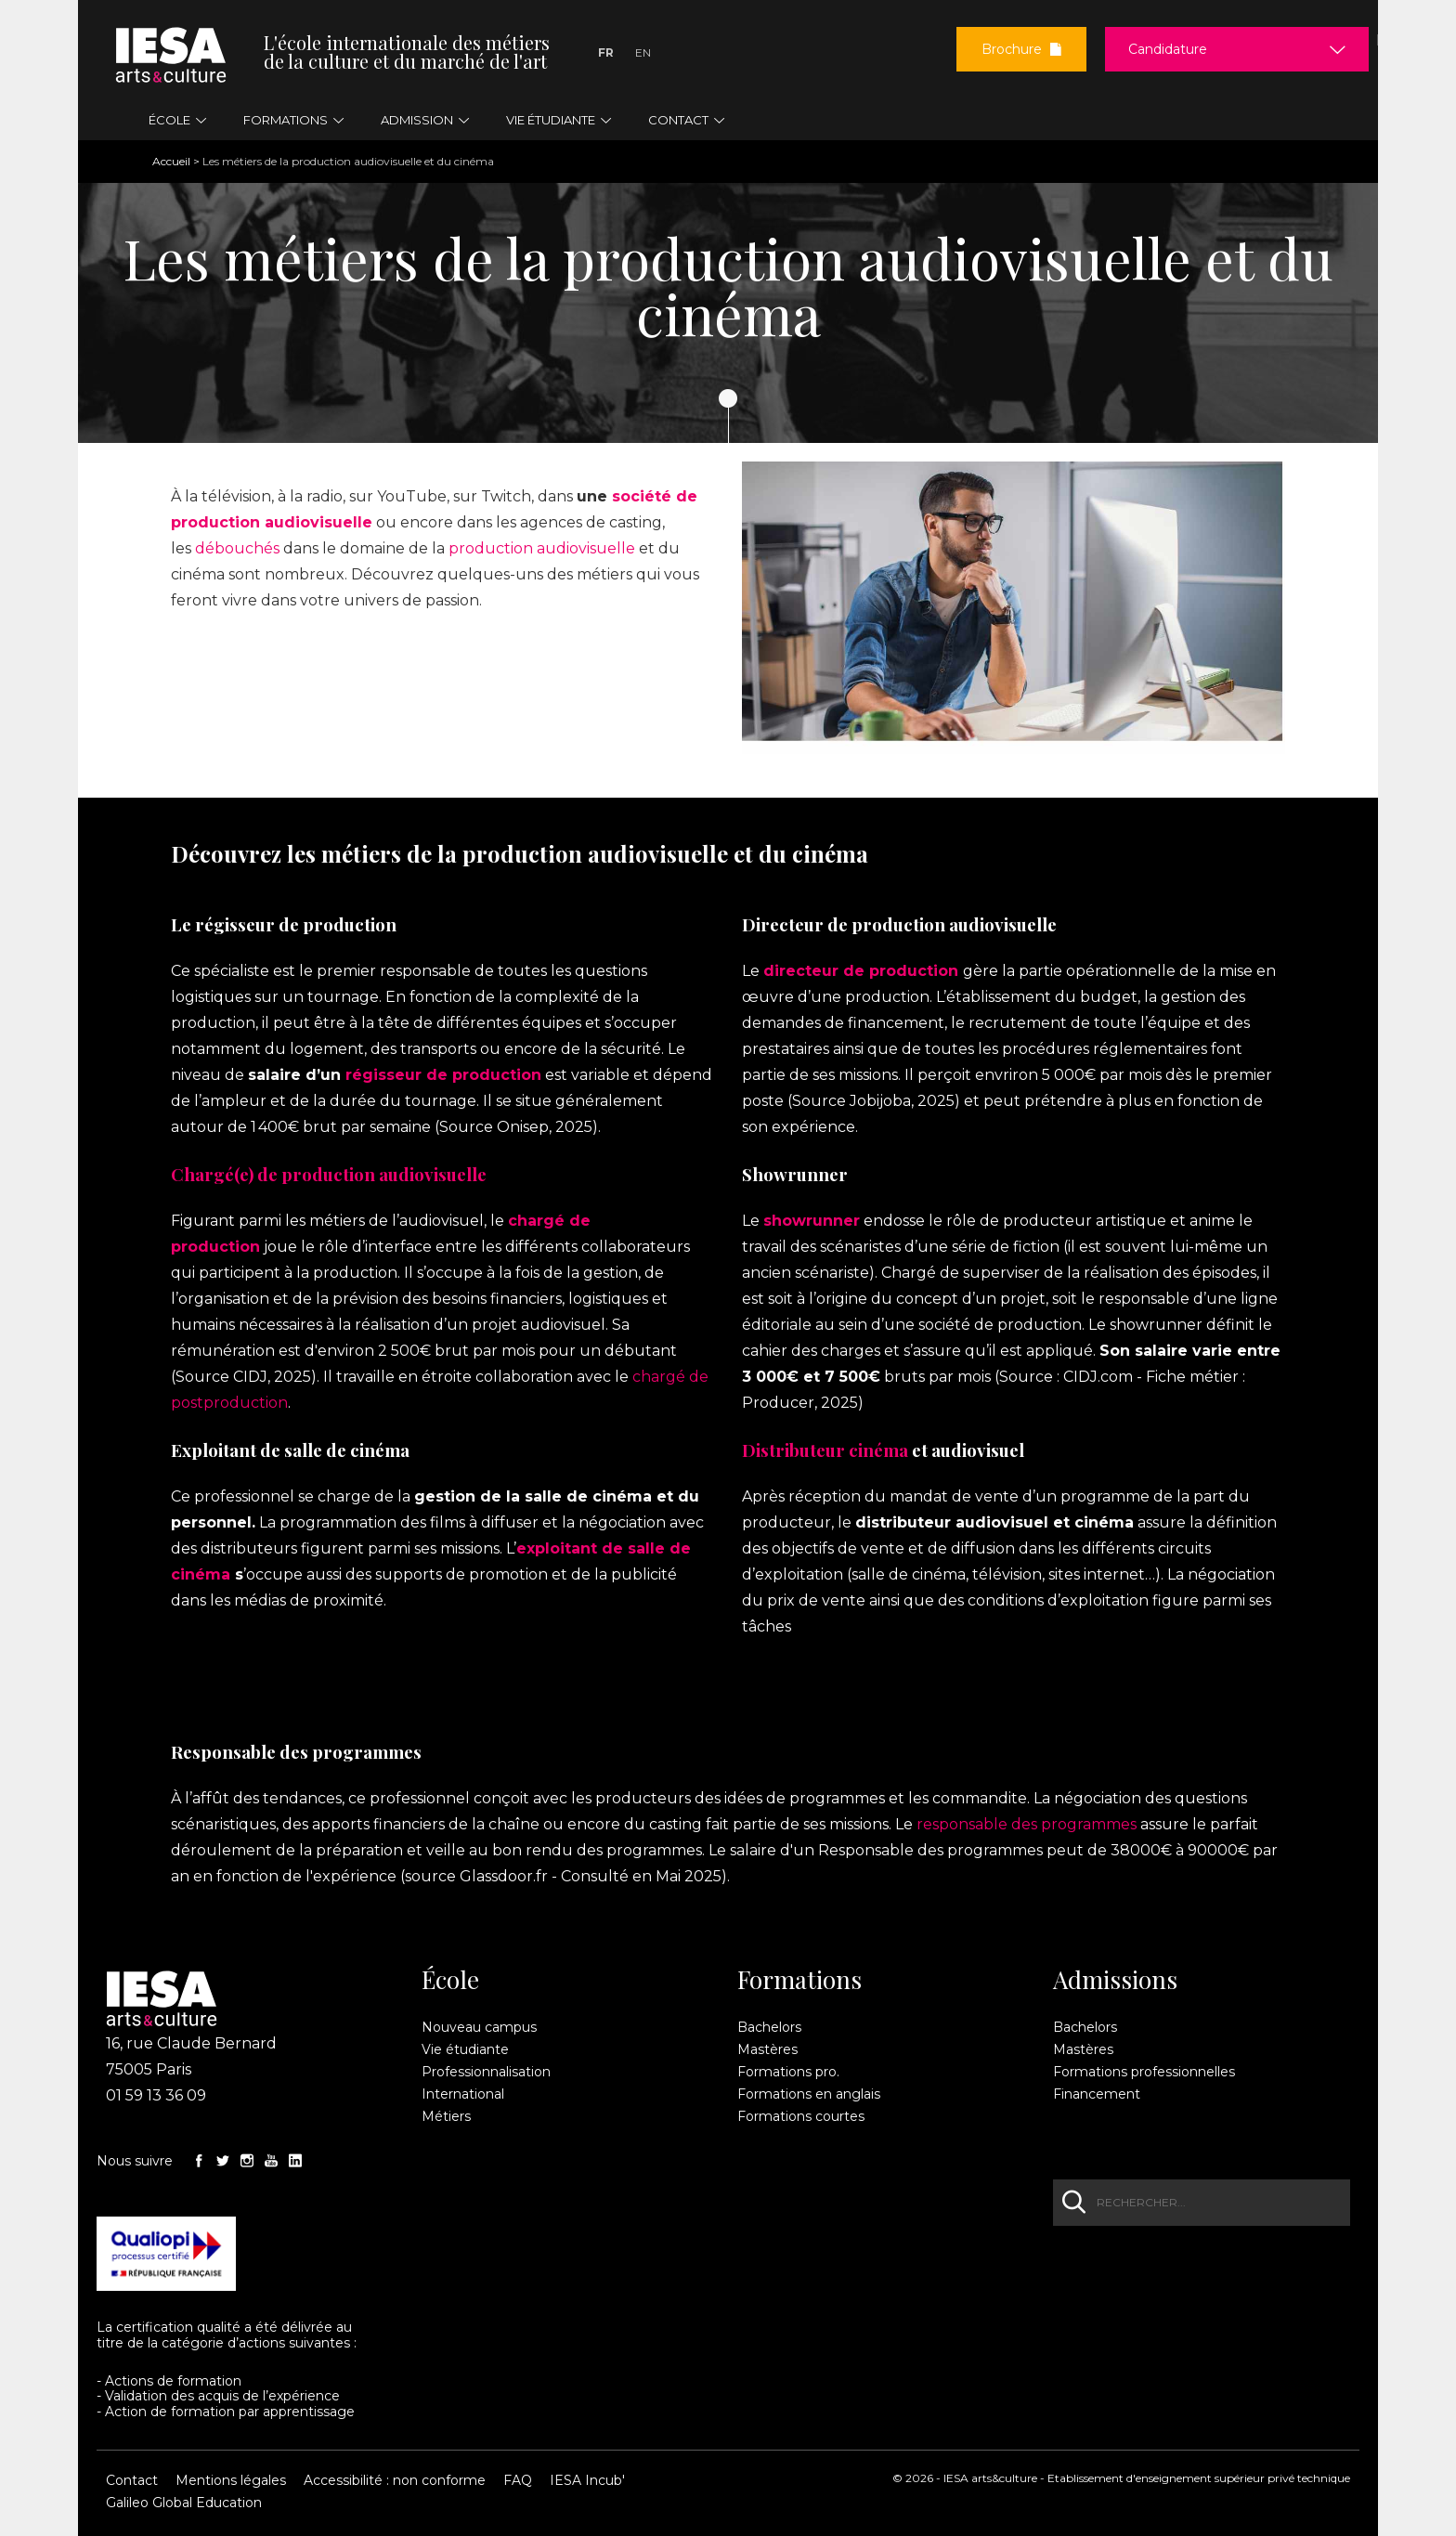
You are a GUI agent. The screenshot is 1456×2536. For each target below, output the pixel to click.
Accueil (171, 161)
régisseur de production (443, 1075)
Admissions (1115, 1980)
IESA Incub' (587, 2480)
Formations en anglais (808, 2094)
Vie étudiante (465, 2049)
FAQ (517, 2480)
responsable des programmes (1026, 1824)
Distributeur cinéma (825, 1450)
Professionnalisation (486, 2071)
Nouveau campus (479, 2027)
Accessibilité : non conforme (395, 2480)
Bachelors (769, 2027)
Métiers (446, 2116)
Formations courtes (800, 2116)
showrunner (811, 1220)
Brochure (1021, 49)
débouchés (237, 548)
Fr (606, 52)
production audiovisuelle (541, 548)
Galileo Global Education (184, 2502)
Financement (1096, 2094)
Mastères (767, 2049)
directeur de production (860, 971)
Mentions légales (231, 2480)
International (463, 2094)
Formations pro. (788, 2071)
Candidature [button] (1167, 49)
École (450, 1980)
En (643, 52)
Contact (132, 2480)
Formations (799, 1980)
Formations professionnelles (1144, 2071)
